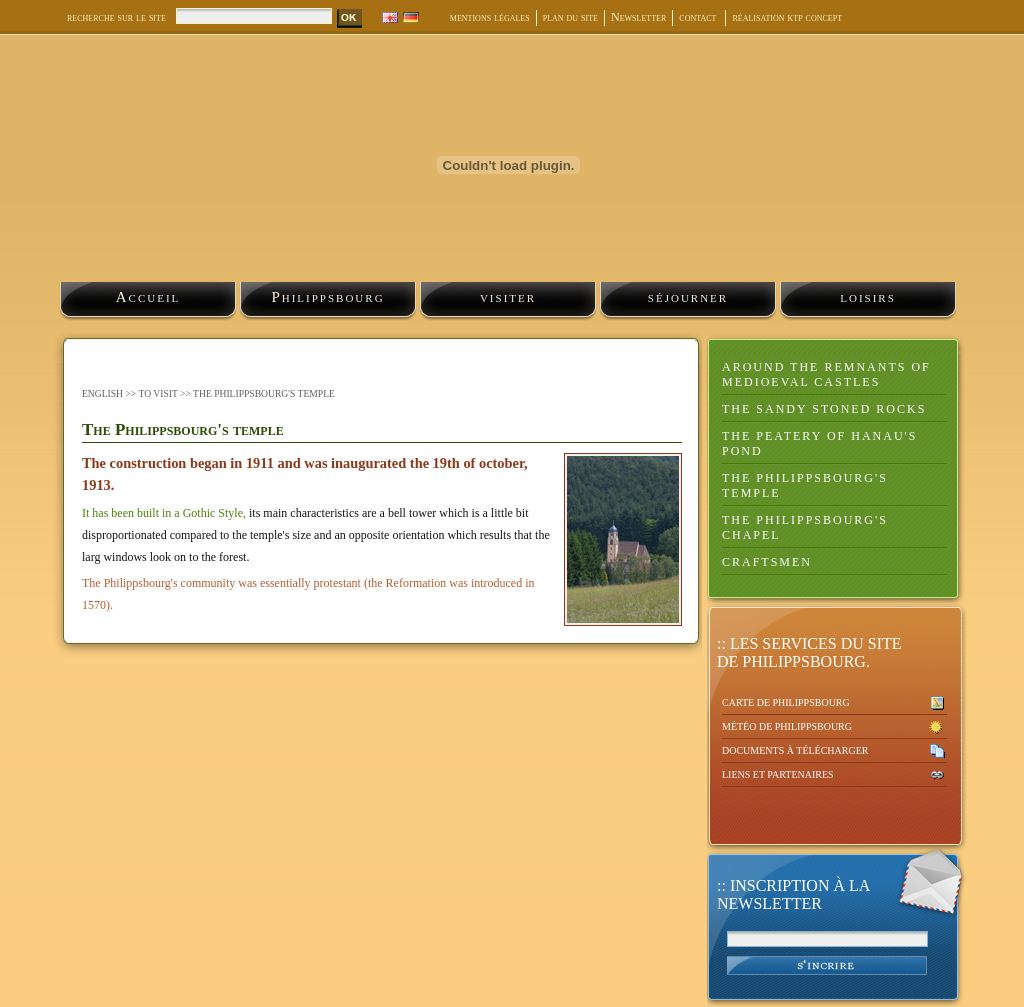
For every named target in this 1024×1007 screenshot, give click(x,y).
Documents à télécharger (795, 750)
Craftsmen (767, 562)
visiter (508, 297)
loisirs (868, 297)
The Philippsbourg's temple (805, 485)
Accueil (148, 297)
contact (699, 17)
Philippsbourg (327, 297)
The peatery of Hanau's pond (819, 443)
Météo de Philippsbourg (787, 726)
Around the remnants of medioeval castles (826, 374)
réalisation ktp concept (787, 17)
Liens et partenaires (778, 774)
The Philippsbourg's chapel (805, 527)
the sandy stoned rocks (824, 409)
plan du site (570, 17)
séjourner (688, 297)
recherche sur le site (116, 17)
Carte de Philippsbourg (786, 702)
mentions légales (490, 17)
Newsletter (638, 17)
